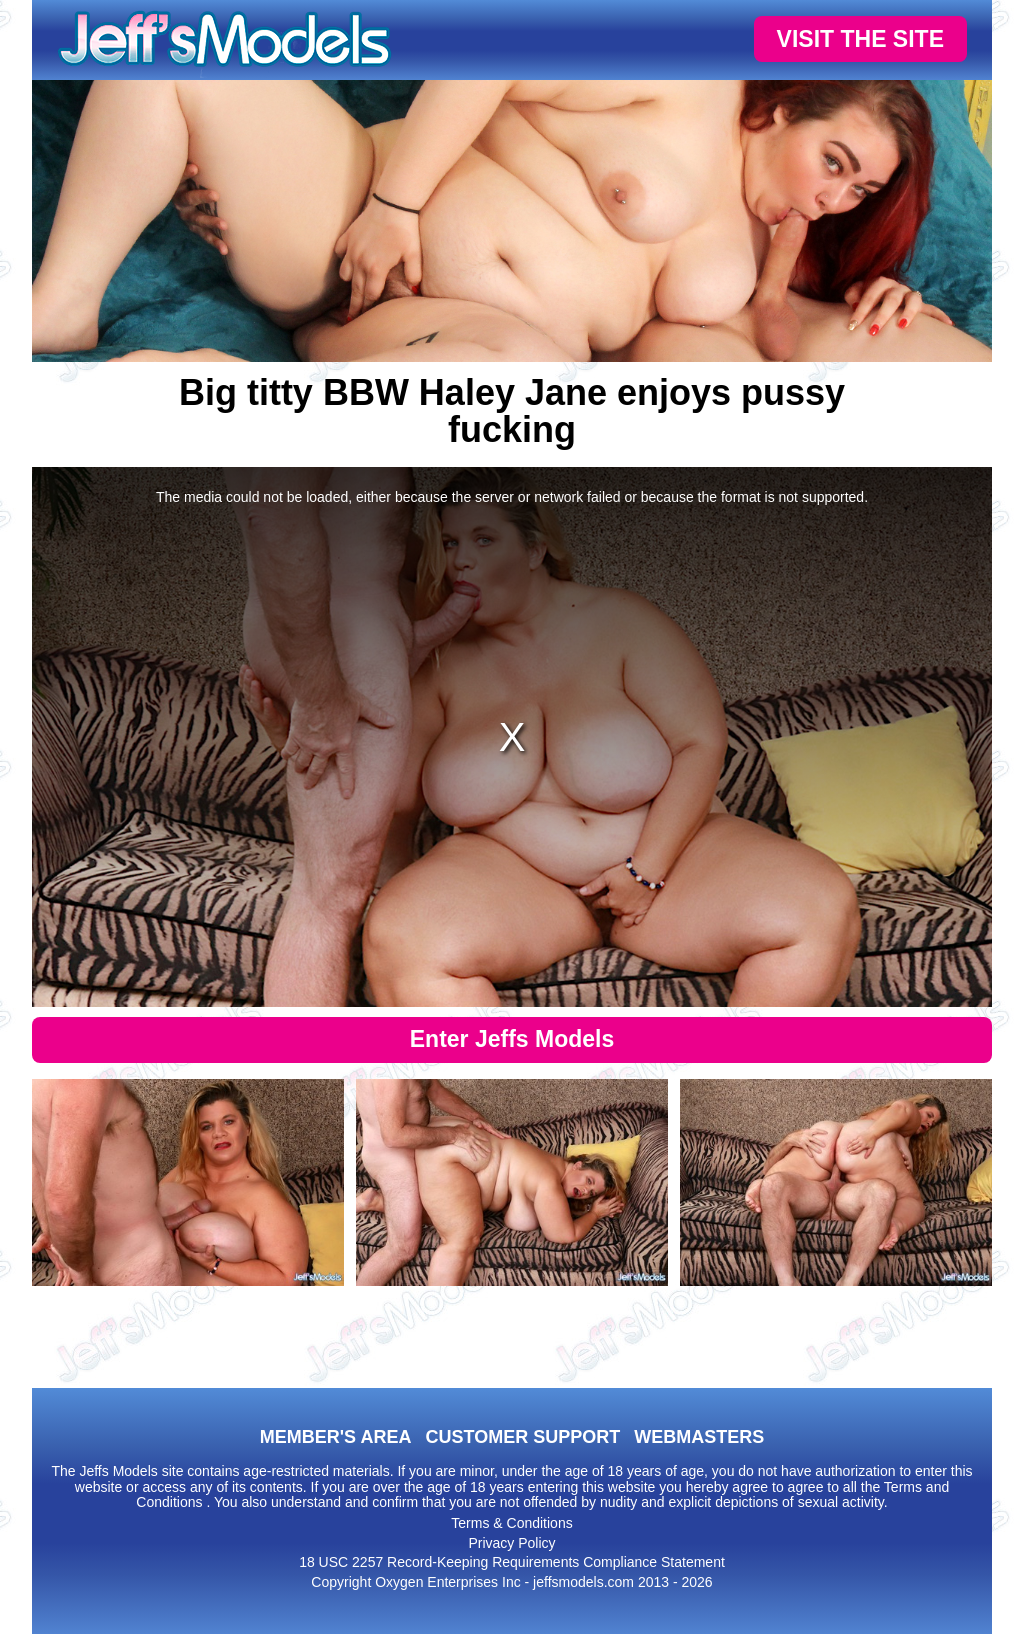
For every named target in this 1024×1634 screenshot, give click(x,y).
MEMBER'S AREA (336, 1437)
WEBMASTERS (699, 1437)
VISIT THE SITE (860, 39)
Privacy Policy (511, 1543)
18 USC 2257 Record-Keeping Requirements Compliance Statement (512, 1562)
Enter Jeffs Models (512, 1039)
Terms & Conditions (511, 1523)
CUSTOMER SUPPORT (522, 1437)
